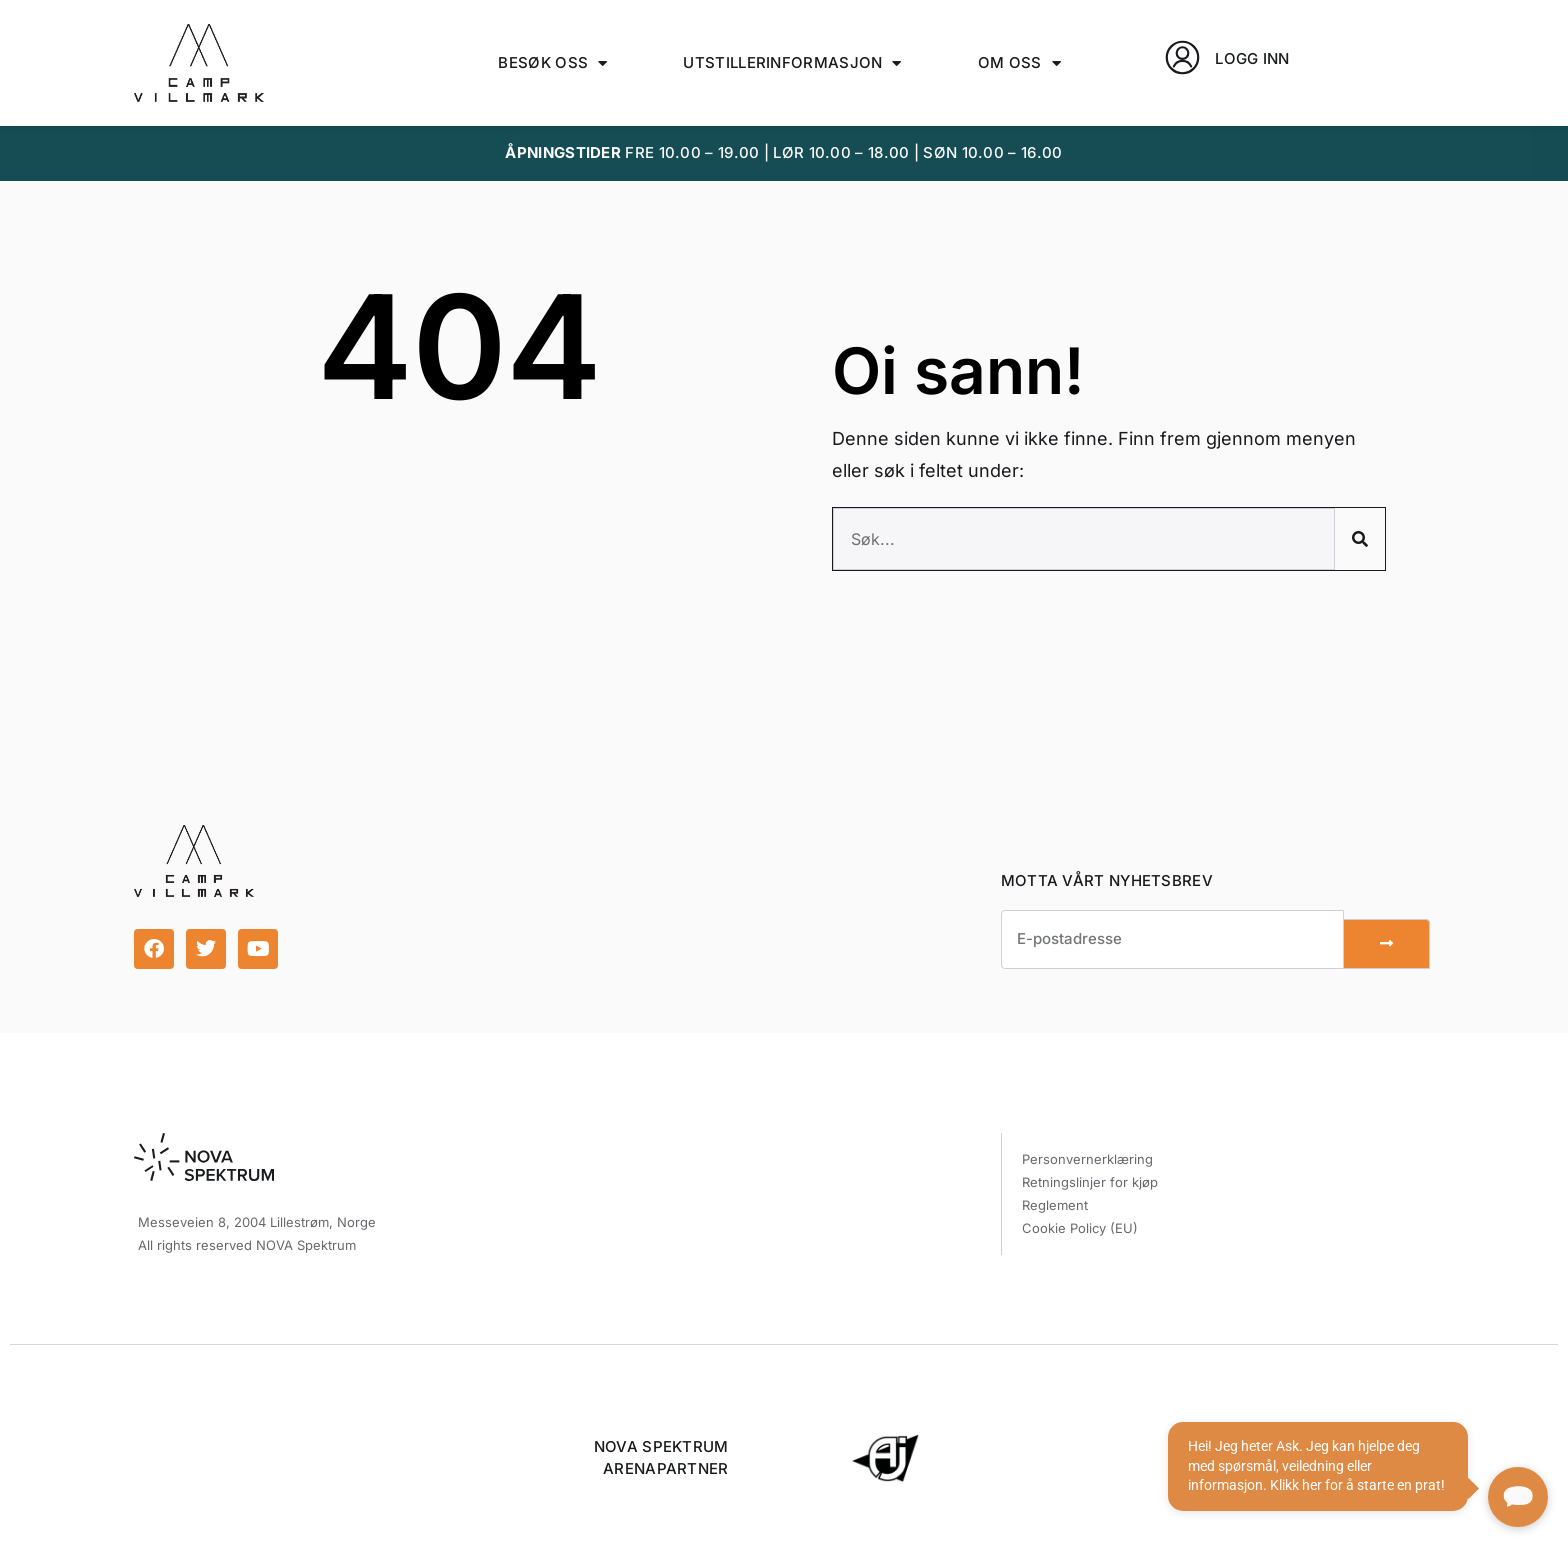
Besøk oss (552, 63)
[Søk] (1360, 539)
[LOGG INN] (1182, 57)
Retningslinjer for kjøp (1090, 1182)
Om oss (1019, 63)
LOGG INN (1252, 58)
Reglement (1055, 1205)
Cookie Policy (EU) (1080, 1228)
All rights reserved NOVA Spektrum (247, 1245)
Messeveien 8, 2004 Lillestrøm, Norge (257, 1222)
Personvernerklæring (1087, 1159)
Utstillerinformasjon (792, 63)
